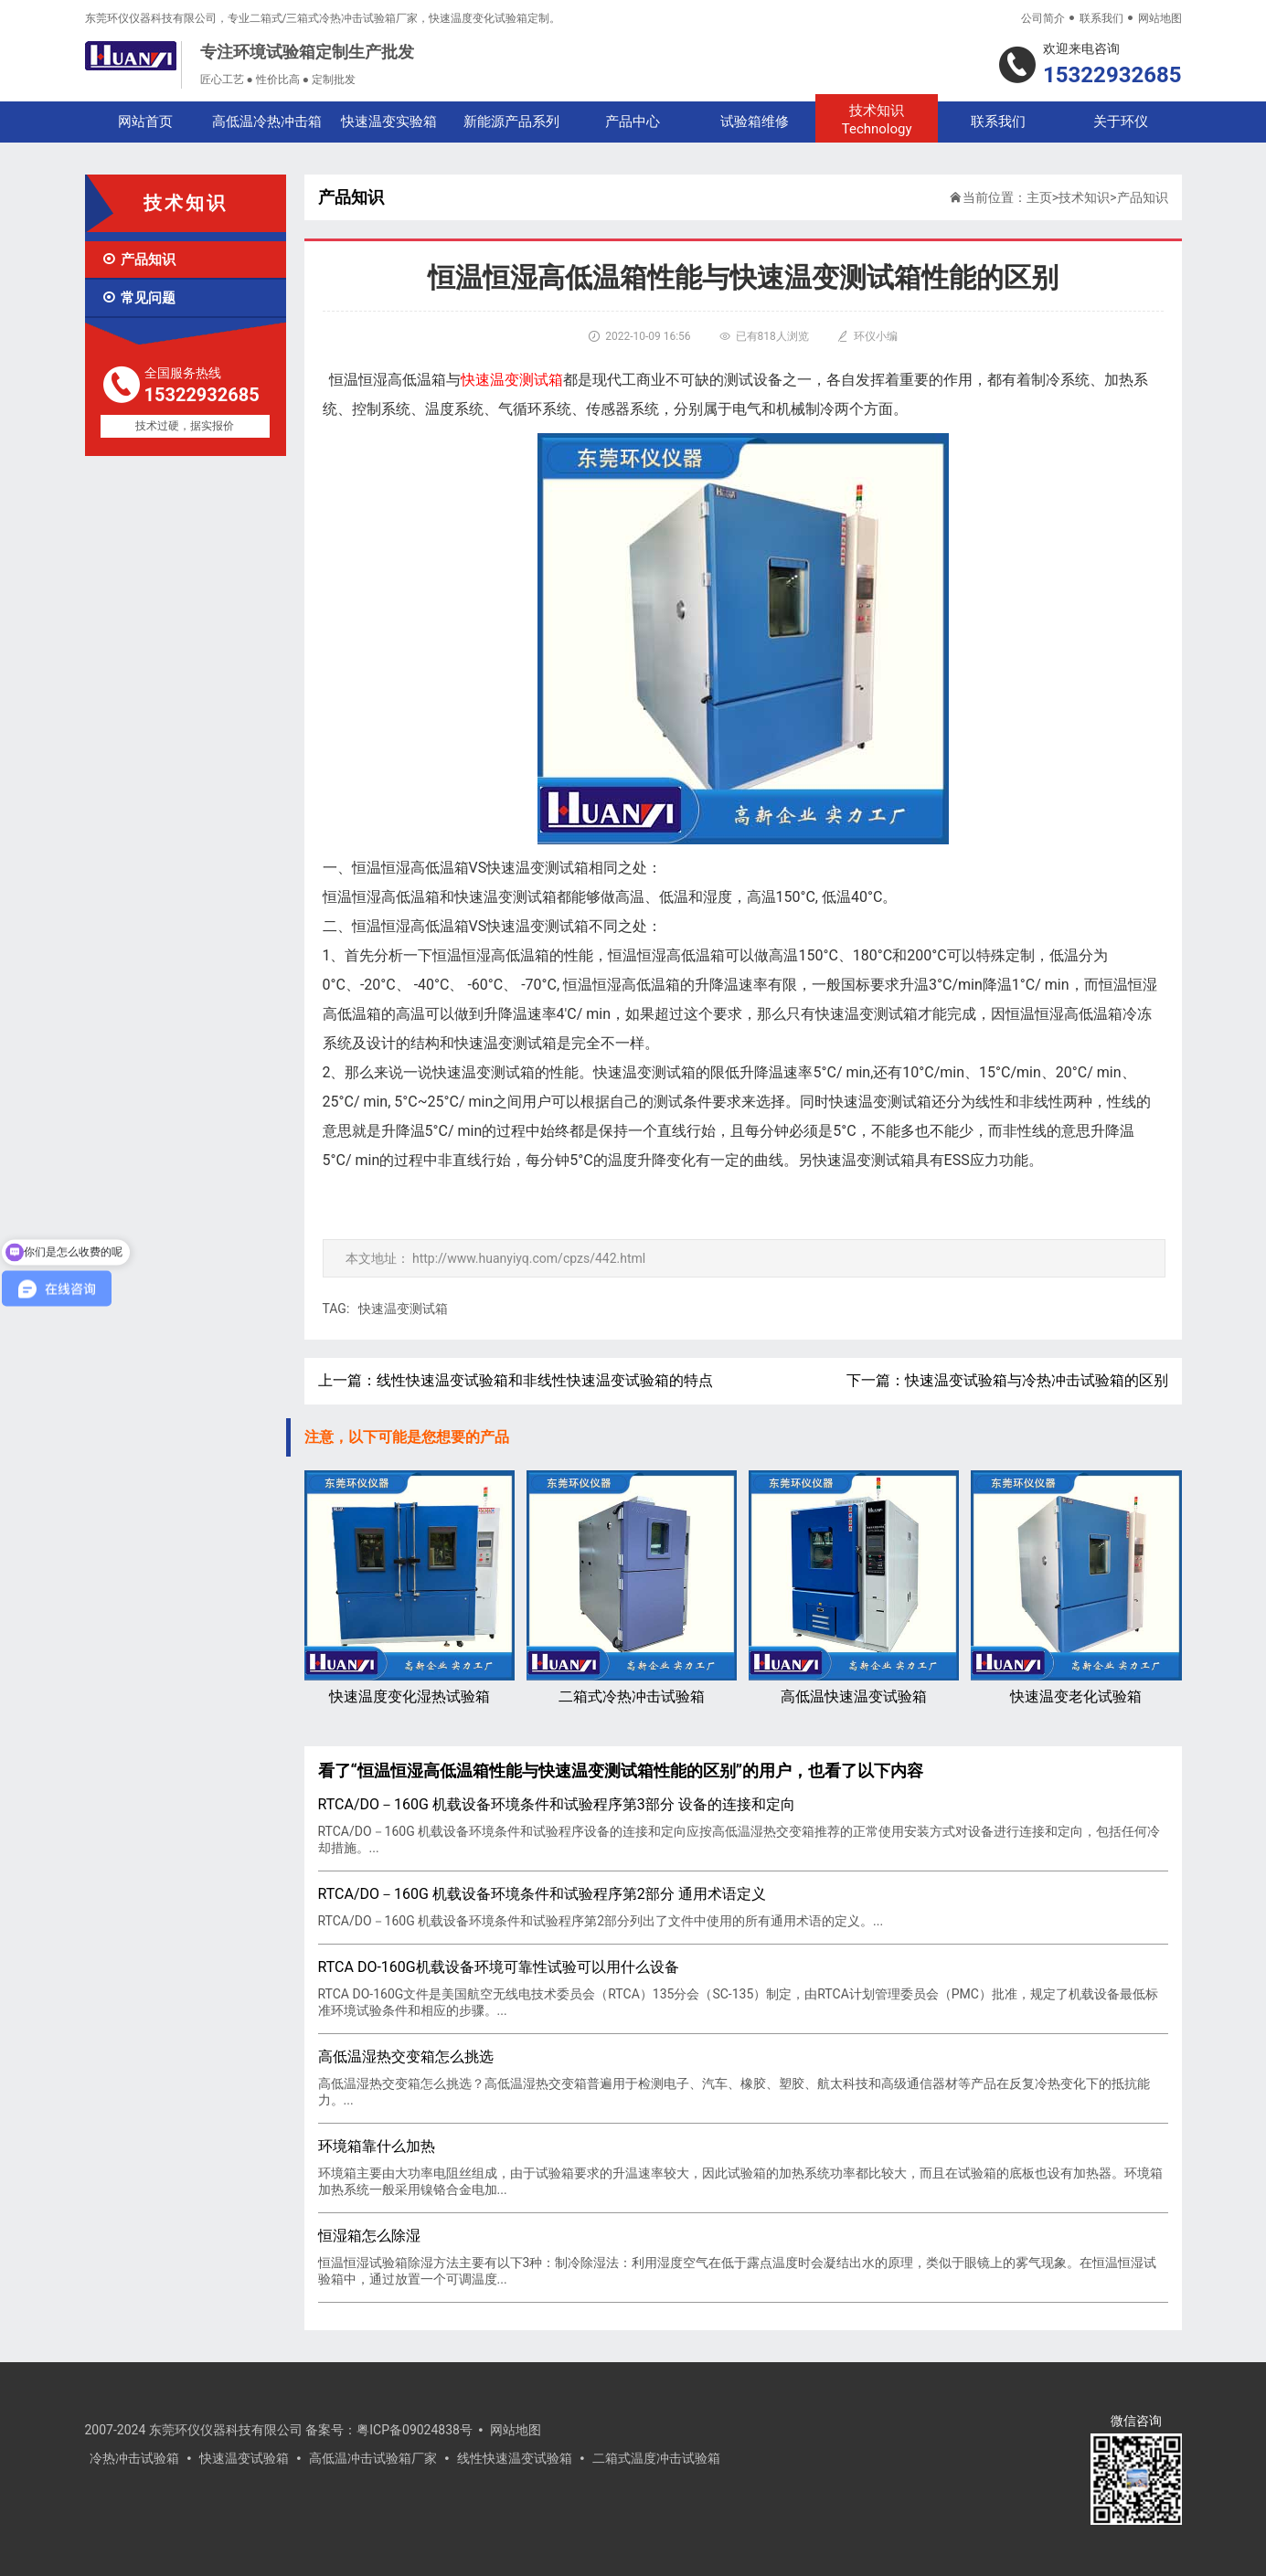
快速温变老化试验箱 (1076, 1587)
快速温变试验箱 (244, 2458)
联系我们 (1101, 18)
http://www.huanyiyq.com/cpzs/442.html (528, 1258)
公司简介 (1043, 18)
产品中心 (632, 121)
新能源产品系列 (511, 121)
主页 (1039, 197)
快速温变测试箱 (403, 1308)
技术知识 (876, 120)
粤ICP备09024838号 (414, 2429)
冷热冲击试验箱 (134, 2458)
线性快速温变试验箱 (514, 2458)
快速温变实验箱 (389, 121)
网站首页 (145, 121)
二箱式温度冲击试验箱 (656, 2458)
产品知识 (138, 259)
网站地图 (1160, 18)
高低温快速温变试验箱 (854, 1587)
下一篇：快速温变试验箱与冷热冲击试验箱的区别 (1007, 1380)
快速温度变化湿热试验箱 (409, 1587)
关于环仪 (1120, 121)
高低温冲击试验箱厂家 (373, 2458)
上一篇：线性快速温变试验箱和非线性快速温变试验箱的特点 (515, 1380)
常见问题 (138, 298)
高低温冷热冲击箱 (267, 121)
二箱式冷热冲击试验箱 (632, 1587)
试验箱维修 (754, 121)
